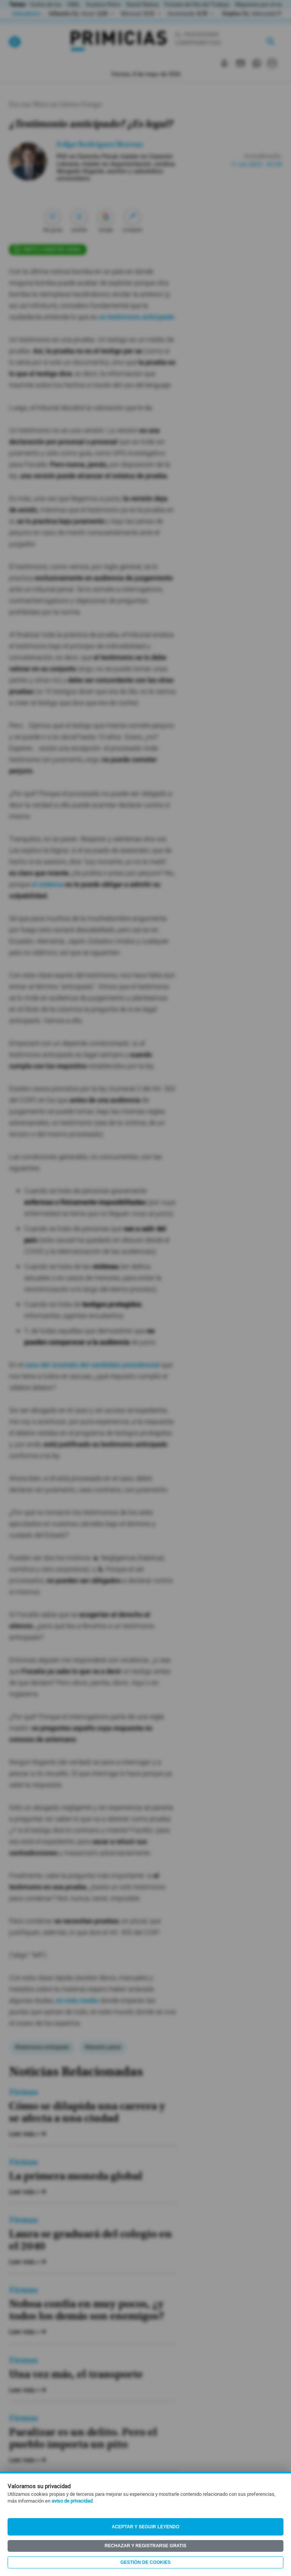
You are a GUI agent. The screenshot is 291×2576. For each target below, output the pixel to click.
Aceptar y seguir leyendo (146, 2526)
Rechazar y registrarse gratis (145, 2545)
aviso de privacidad (72, 2501)
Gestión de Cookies (145, 2562)
